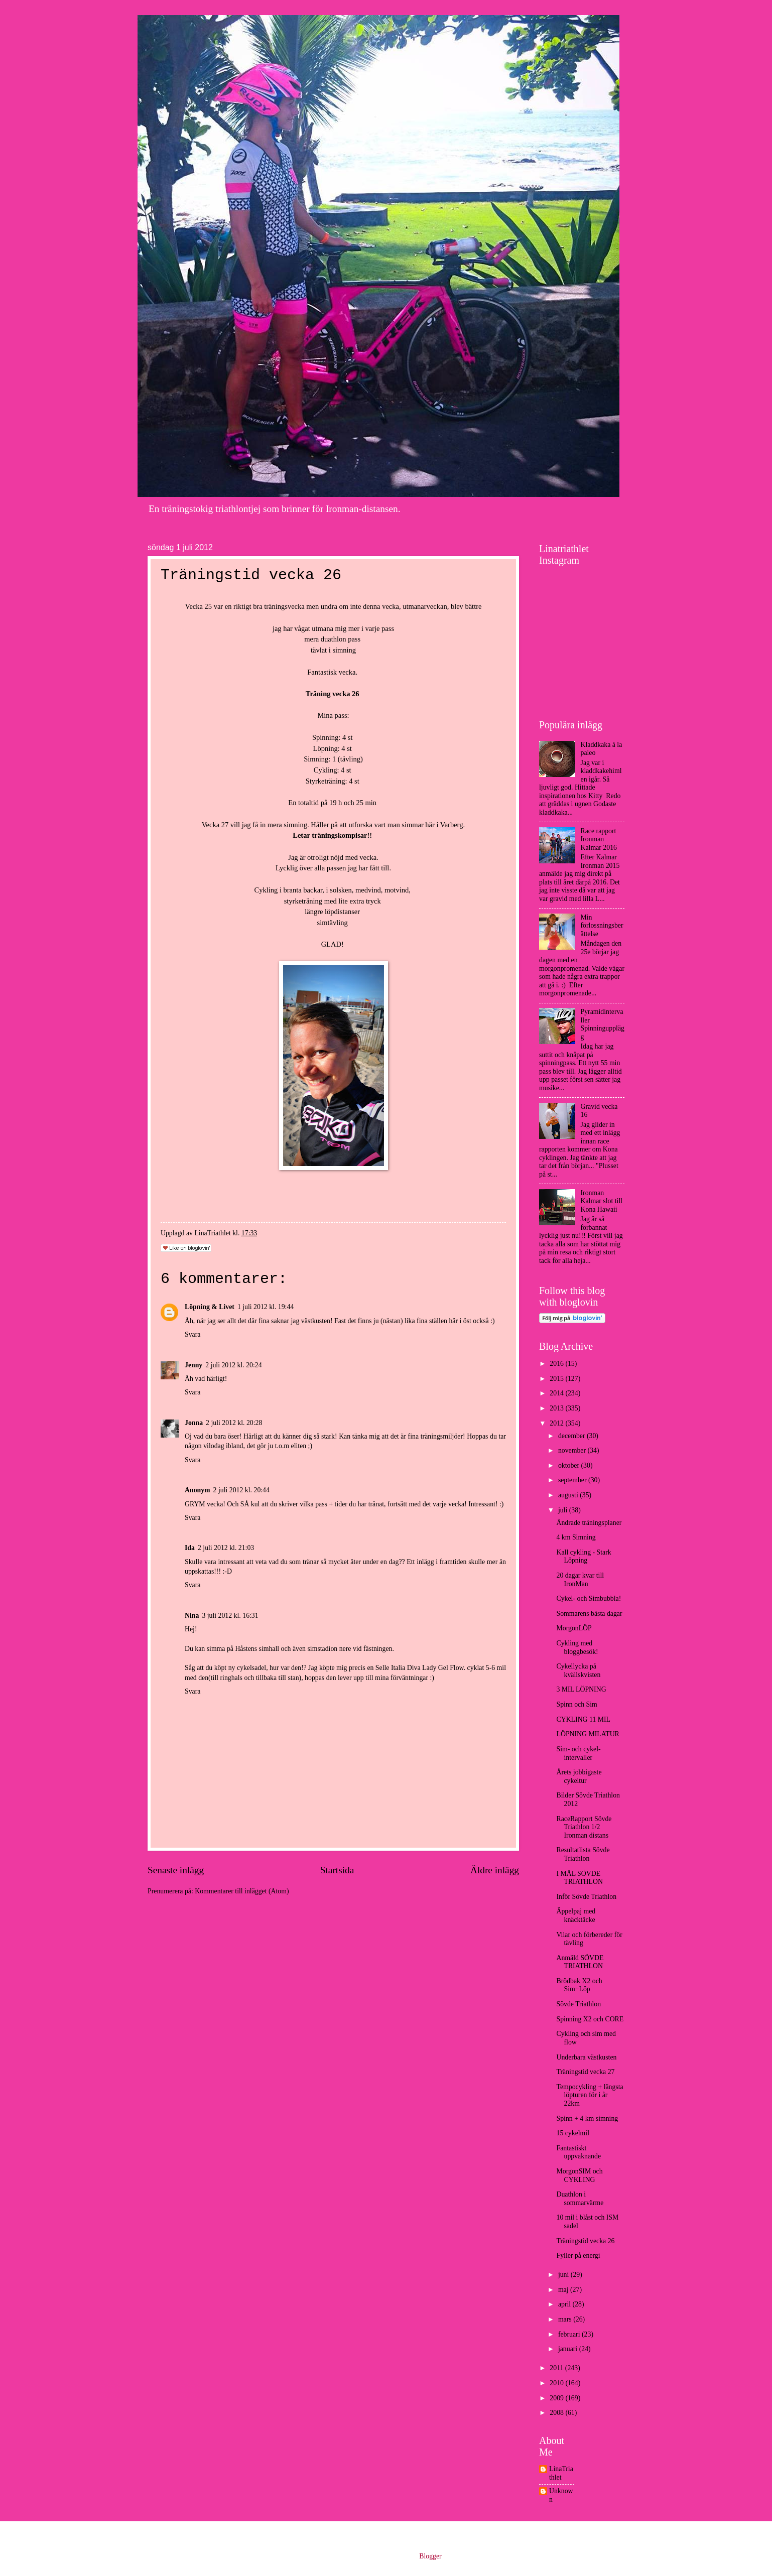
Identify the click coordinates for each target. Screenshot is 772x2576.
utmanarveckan (425, 606)
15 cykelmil (572, 2133)
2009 (557, 2398)
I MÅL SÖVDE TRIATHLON (579, 1878)
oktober (569, 1465)
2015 (557, 1378)
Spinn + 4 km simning (587, 2118)
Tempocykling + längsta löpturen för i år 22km (589, 2095)
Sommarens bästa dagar (589, 1613)
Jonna (194, 1423)
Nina (192, 1615)
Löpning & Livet (209, 1307)
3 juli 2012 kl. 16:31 (230, 1615)
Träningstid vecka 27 (585, 2072)
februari (570, 2334)
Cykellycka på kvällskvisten (578, 1670)
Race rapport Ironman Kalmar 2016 (599, 839)
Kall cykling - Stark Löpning (583, 1557)
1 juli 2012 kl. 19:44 (265, 1307)
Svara (192, 1334)
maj (564, 2289)
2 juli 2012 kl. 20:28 (234, 1423)
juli (563, 1510)
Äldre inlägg (494, 1870)
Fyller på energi (578, 2255)
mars (565, 2319)
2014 (557, 1393)
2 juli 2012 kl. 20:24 (233, 1365)
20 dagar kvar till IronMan (580, 1580)
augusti (569, 1495)
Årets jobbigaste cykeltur (578, 1776)
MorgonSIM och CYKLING (579, 2175)
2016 (557, 1363)
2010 (557, 2383)
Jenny (193, 1365)
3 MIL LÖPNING (581, 1689)
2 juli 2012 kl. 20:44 (241, 1490)
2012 (557, 1423)
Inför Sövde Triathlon (586, 1896)
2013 (557, 1408)
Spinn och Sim (576, 1704)
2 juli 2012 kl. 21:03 (226, 1548)
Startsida (337, 1870)
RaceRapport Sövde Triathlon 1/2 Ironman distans (583, 1827)
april (565, 2304)
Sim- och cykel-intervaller (578, 1753)
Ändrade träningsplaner (588, 1522)
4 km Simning (575, 1537)
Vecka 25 (198, 606)
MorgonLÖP (573, 1628)
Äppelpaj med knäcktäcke (575, 1915)
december (572, 1436)
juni (564, 2274)
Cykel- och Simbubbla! (588, 1598)
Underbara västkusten (586, 2057)
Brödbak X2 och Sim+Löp (579, 1985)
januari (568, 2349)
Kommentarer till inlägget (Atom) (242, 1891)
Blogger (430, 2556)
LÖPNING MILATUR (587, 1734)
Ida (190, 1548)
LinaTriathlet (561, 2473)
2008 (557, 2412)
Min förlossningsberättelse (602, 926)
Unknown (561, 2495)
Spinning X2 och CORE (589, 2019)
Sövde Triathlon (578, 2004)
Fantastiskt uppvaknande (578, 2152)
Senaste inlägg (176, 1870)
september (573, 1480)
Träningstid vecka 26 (585, 2241)
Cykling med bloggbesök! (577, 1647)
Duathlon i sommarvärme (579, 2199)
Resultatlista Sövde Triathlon (582, 1854)
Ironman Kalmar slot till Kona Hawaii (602, 1201)
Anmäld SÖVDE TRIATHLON (579, 1962)
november (573, 1450)
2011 (557, 2368)
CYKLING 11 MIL (583, 1719)
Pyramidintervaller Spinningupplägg (602, 1024)
